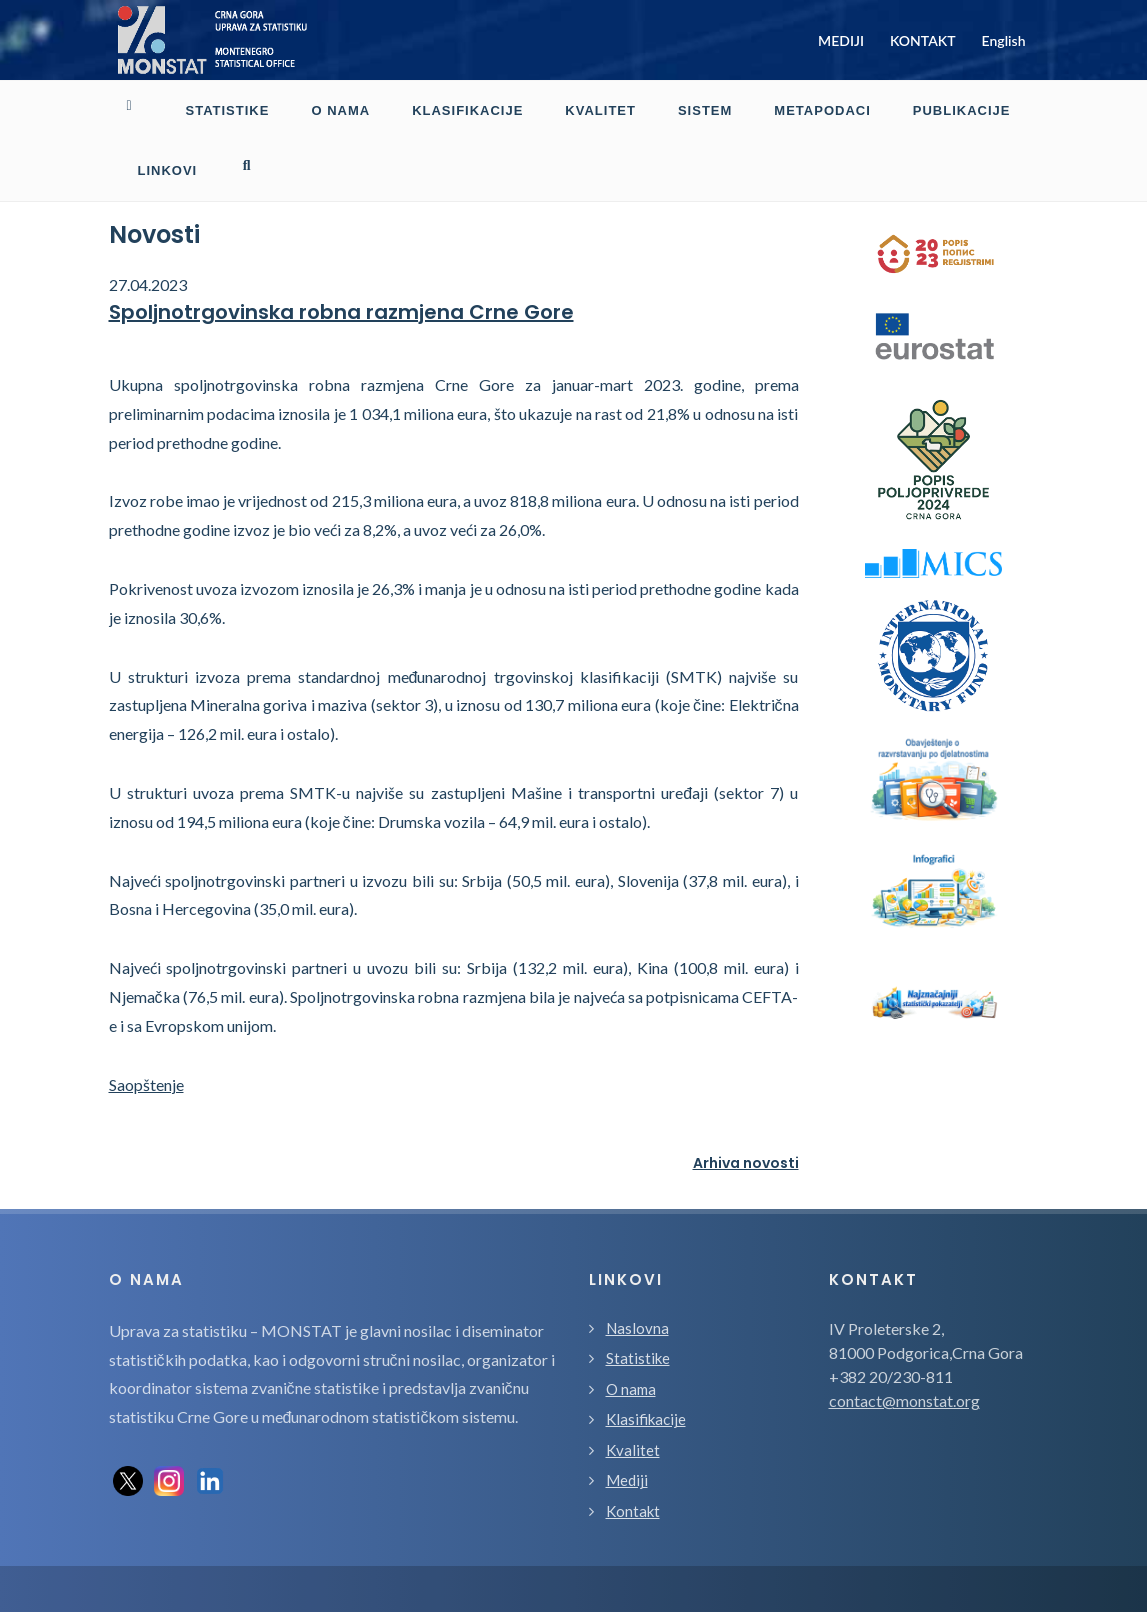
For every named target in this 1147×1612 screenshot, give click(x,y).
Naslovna (637, 1268)
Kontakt (633, 1451)
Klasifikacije (646, 1359)
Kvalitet (633, 1390)
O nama (631, 1329)
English (1004, 40)
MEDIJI (841, 40)
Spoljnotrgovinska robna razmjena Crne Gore (341, 252)
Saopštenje (146, 1024)
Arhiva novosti (746, 1103)
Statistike (638, 1298)
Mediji (627, 1420)
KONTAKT (923, 40)
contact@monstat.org (904, 1340)
